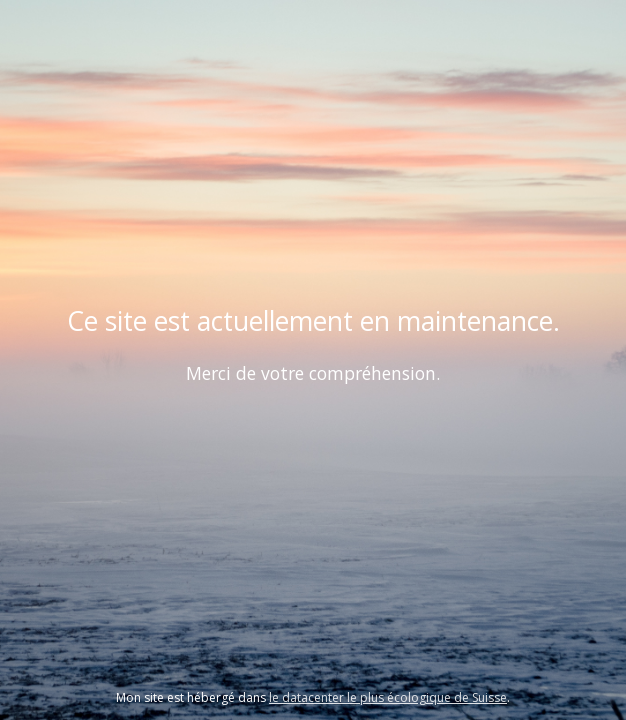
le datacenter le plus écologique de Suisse (388, 697)
